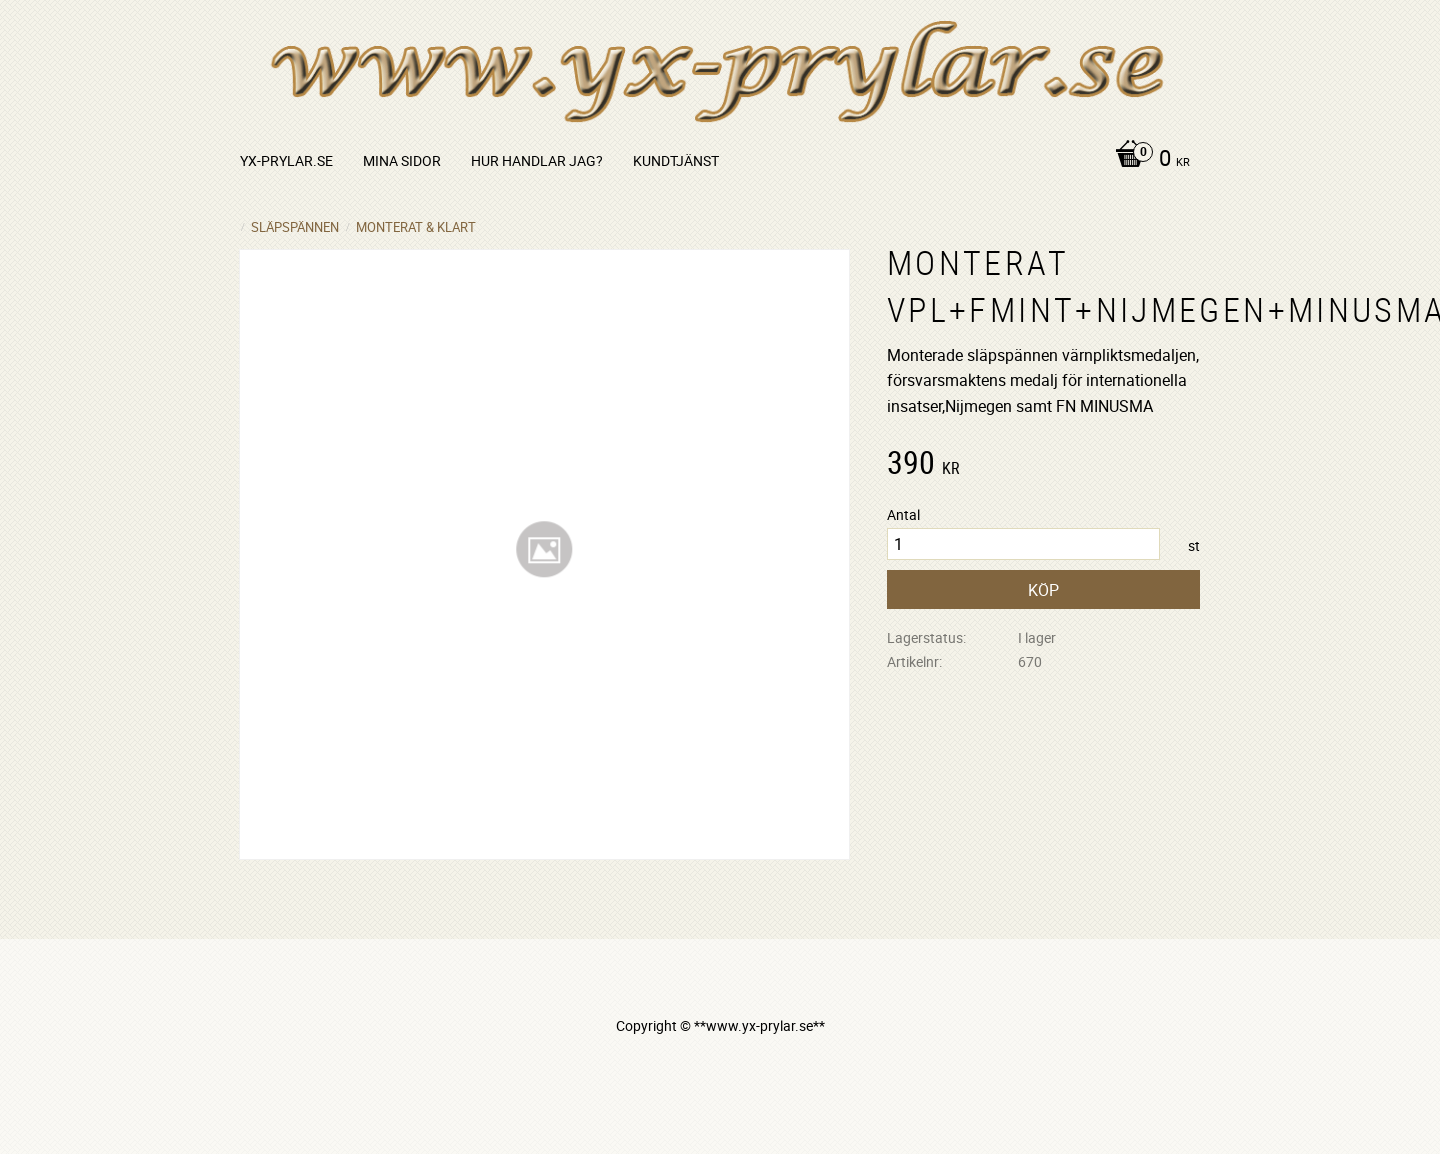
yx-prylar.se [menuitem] (286, 160)
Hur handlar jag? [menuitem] (537, 160)
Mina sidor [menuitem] (402, 160)
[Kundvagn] (1147, 160)
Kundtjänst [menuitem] (676, 160)
